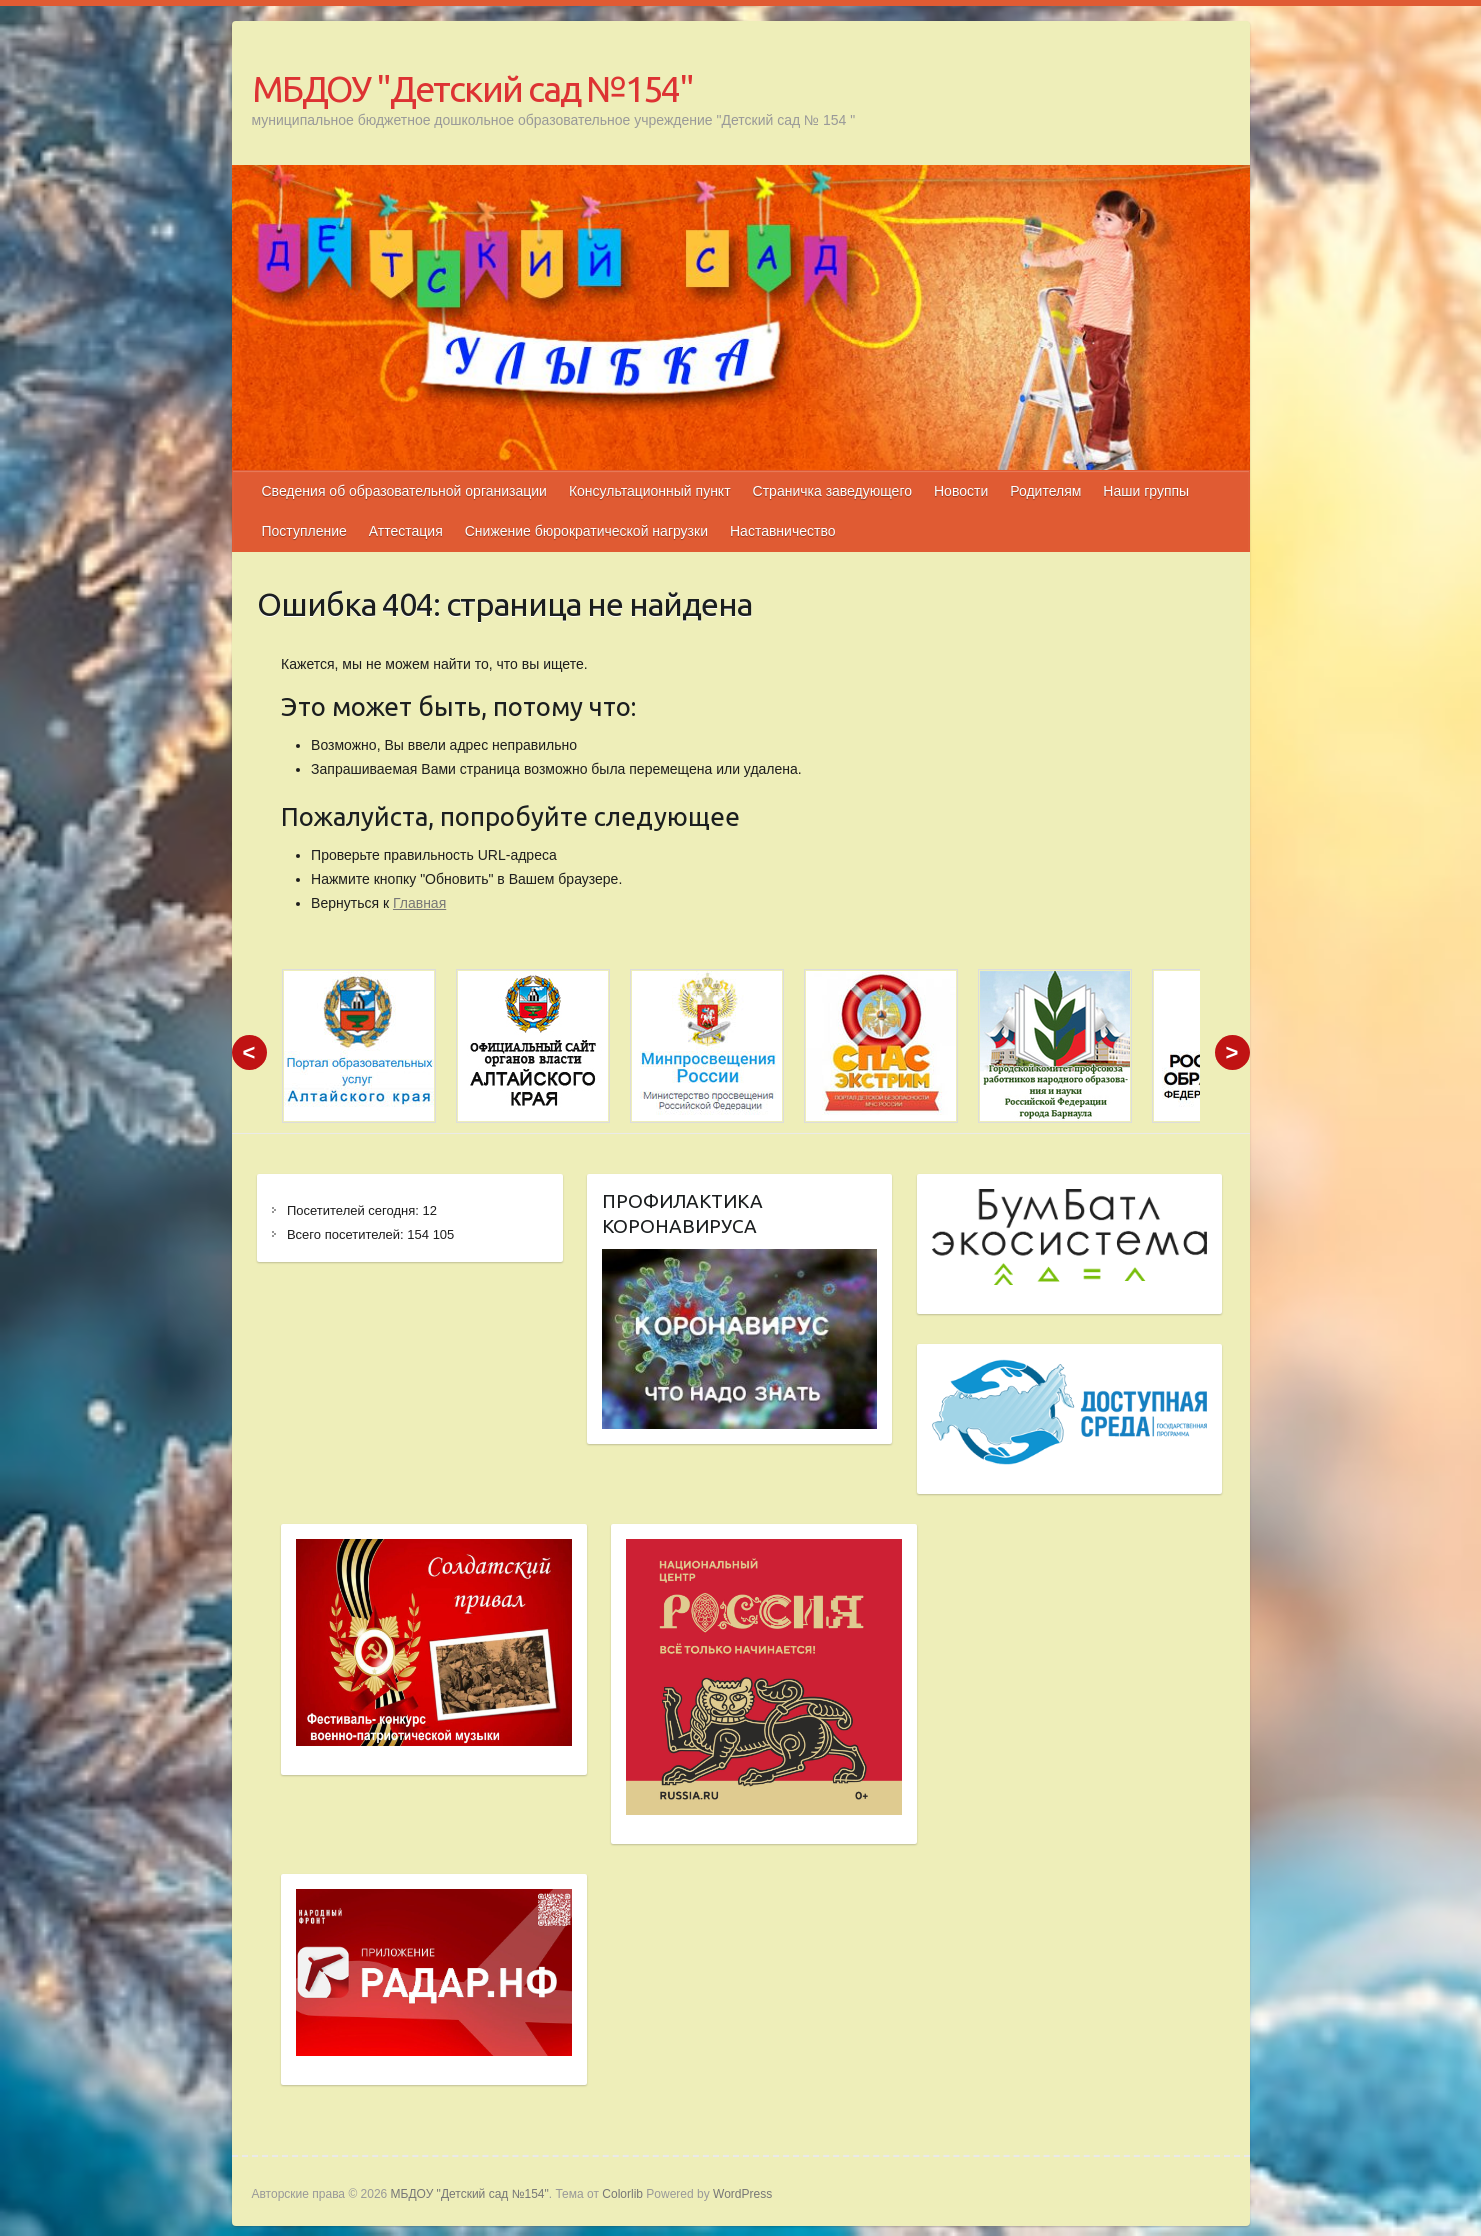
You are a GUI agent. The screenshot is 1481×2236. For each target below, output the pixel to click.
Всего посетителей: (347, 1234)
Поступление (304, 531)
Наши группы (1146, 491)
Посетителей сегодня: (355, 1210)
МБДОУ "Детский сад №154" (472, 88)
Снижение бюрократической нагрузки (586, 531)
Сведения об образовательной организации (404, 491)
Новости (961, 491)
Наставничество (783, 531)
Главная (419, 903)
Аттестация (406, 531)
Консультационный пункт (650, 491)
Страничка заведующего (832, 491)
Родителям (1045, 491)
